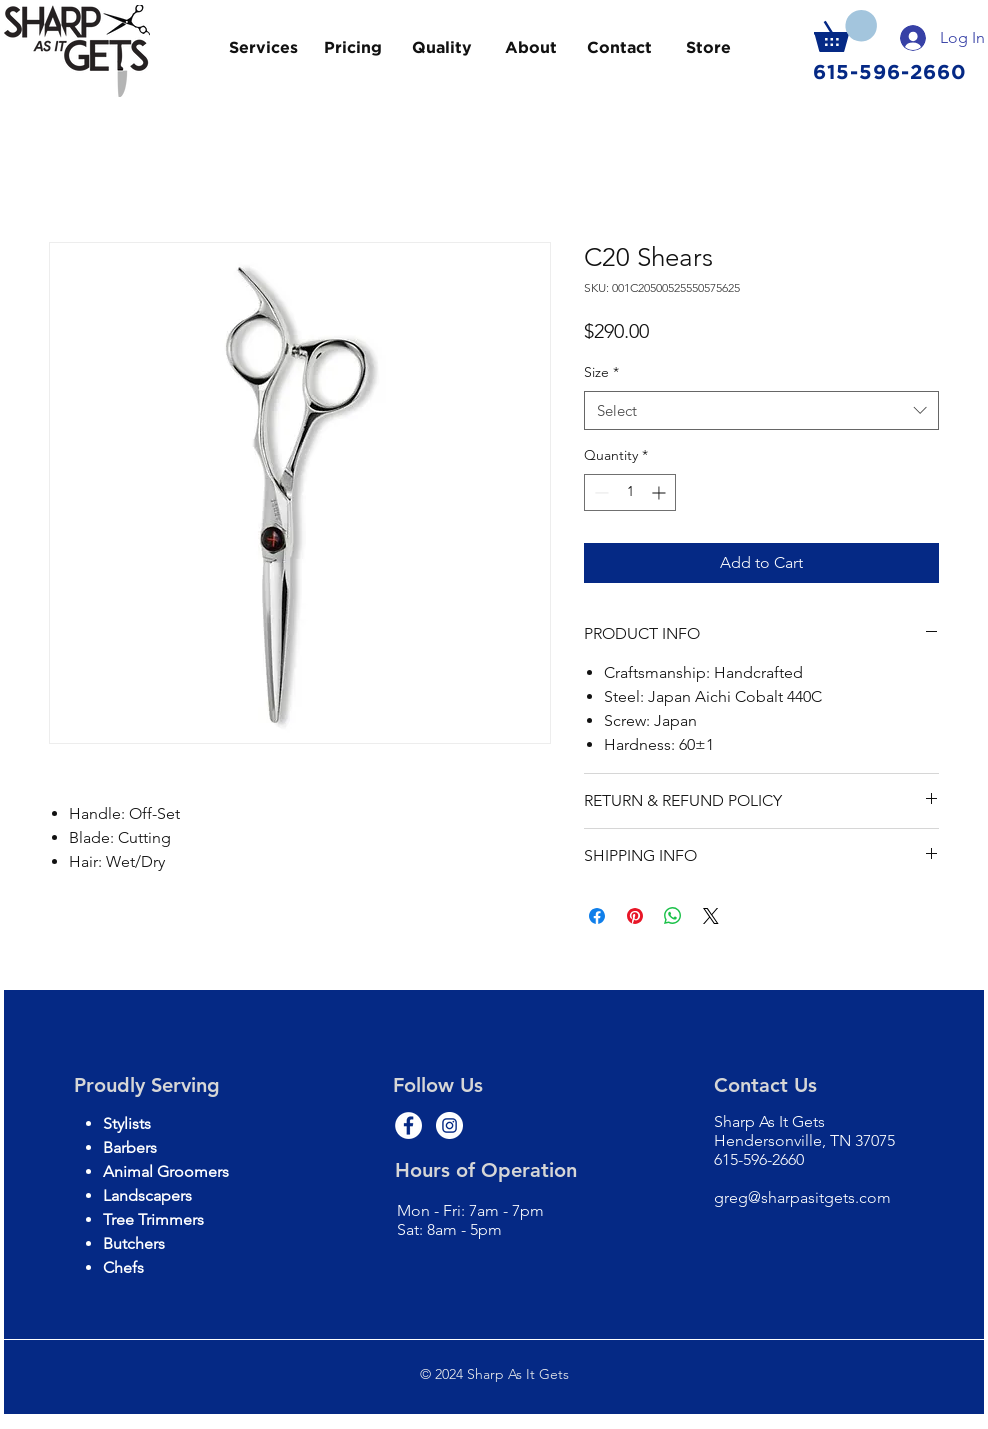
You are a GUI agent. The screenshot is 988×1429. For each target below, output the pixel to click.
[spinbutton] (630, 492)
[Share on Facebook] (597, 916)
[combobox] (761, 410)
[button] (845, 31)
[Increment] (660, 492)
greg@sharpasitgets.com (802, 1197)
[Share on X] (711, 916)
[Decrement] (599, 492)
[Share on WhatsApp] (673, 916)
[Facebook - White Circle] (408, 1125)
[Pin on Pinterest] (635, 916)
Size (601, 372)
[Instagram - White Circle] (449, 1125)
